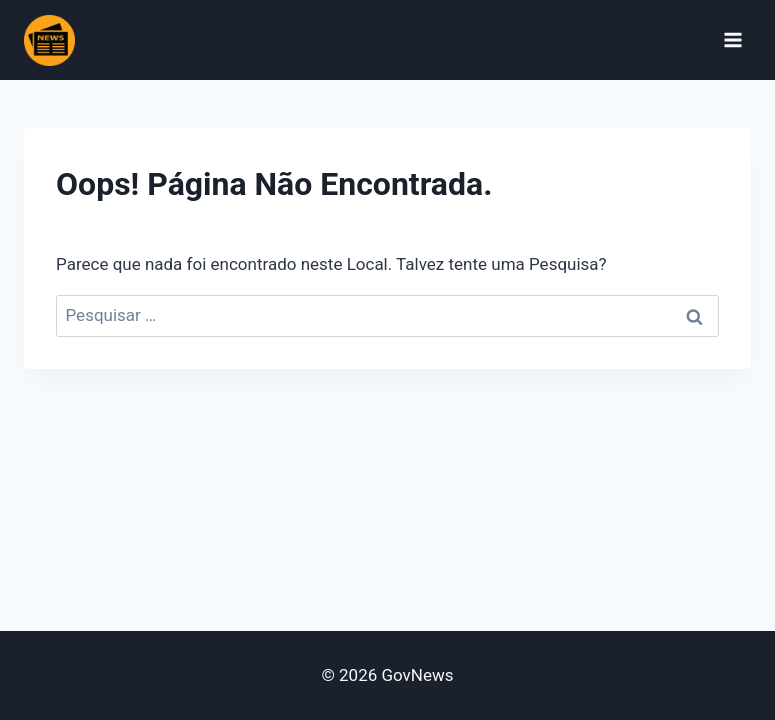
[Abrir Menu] (732, 39)
